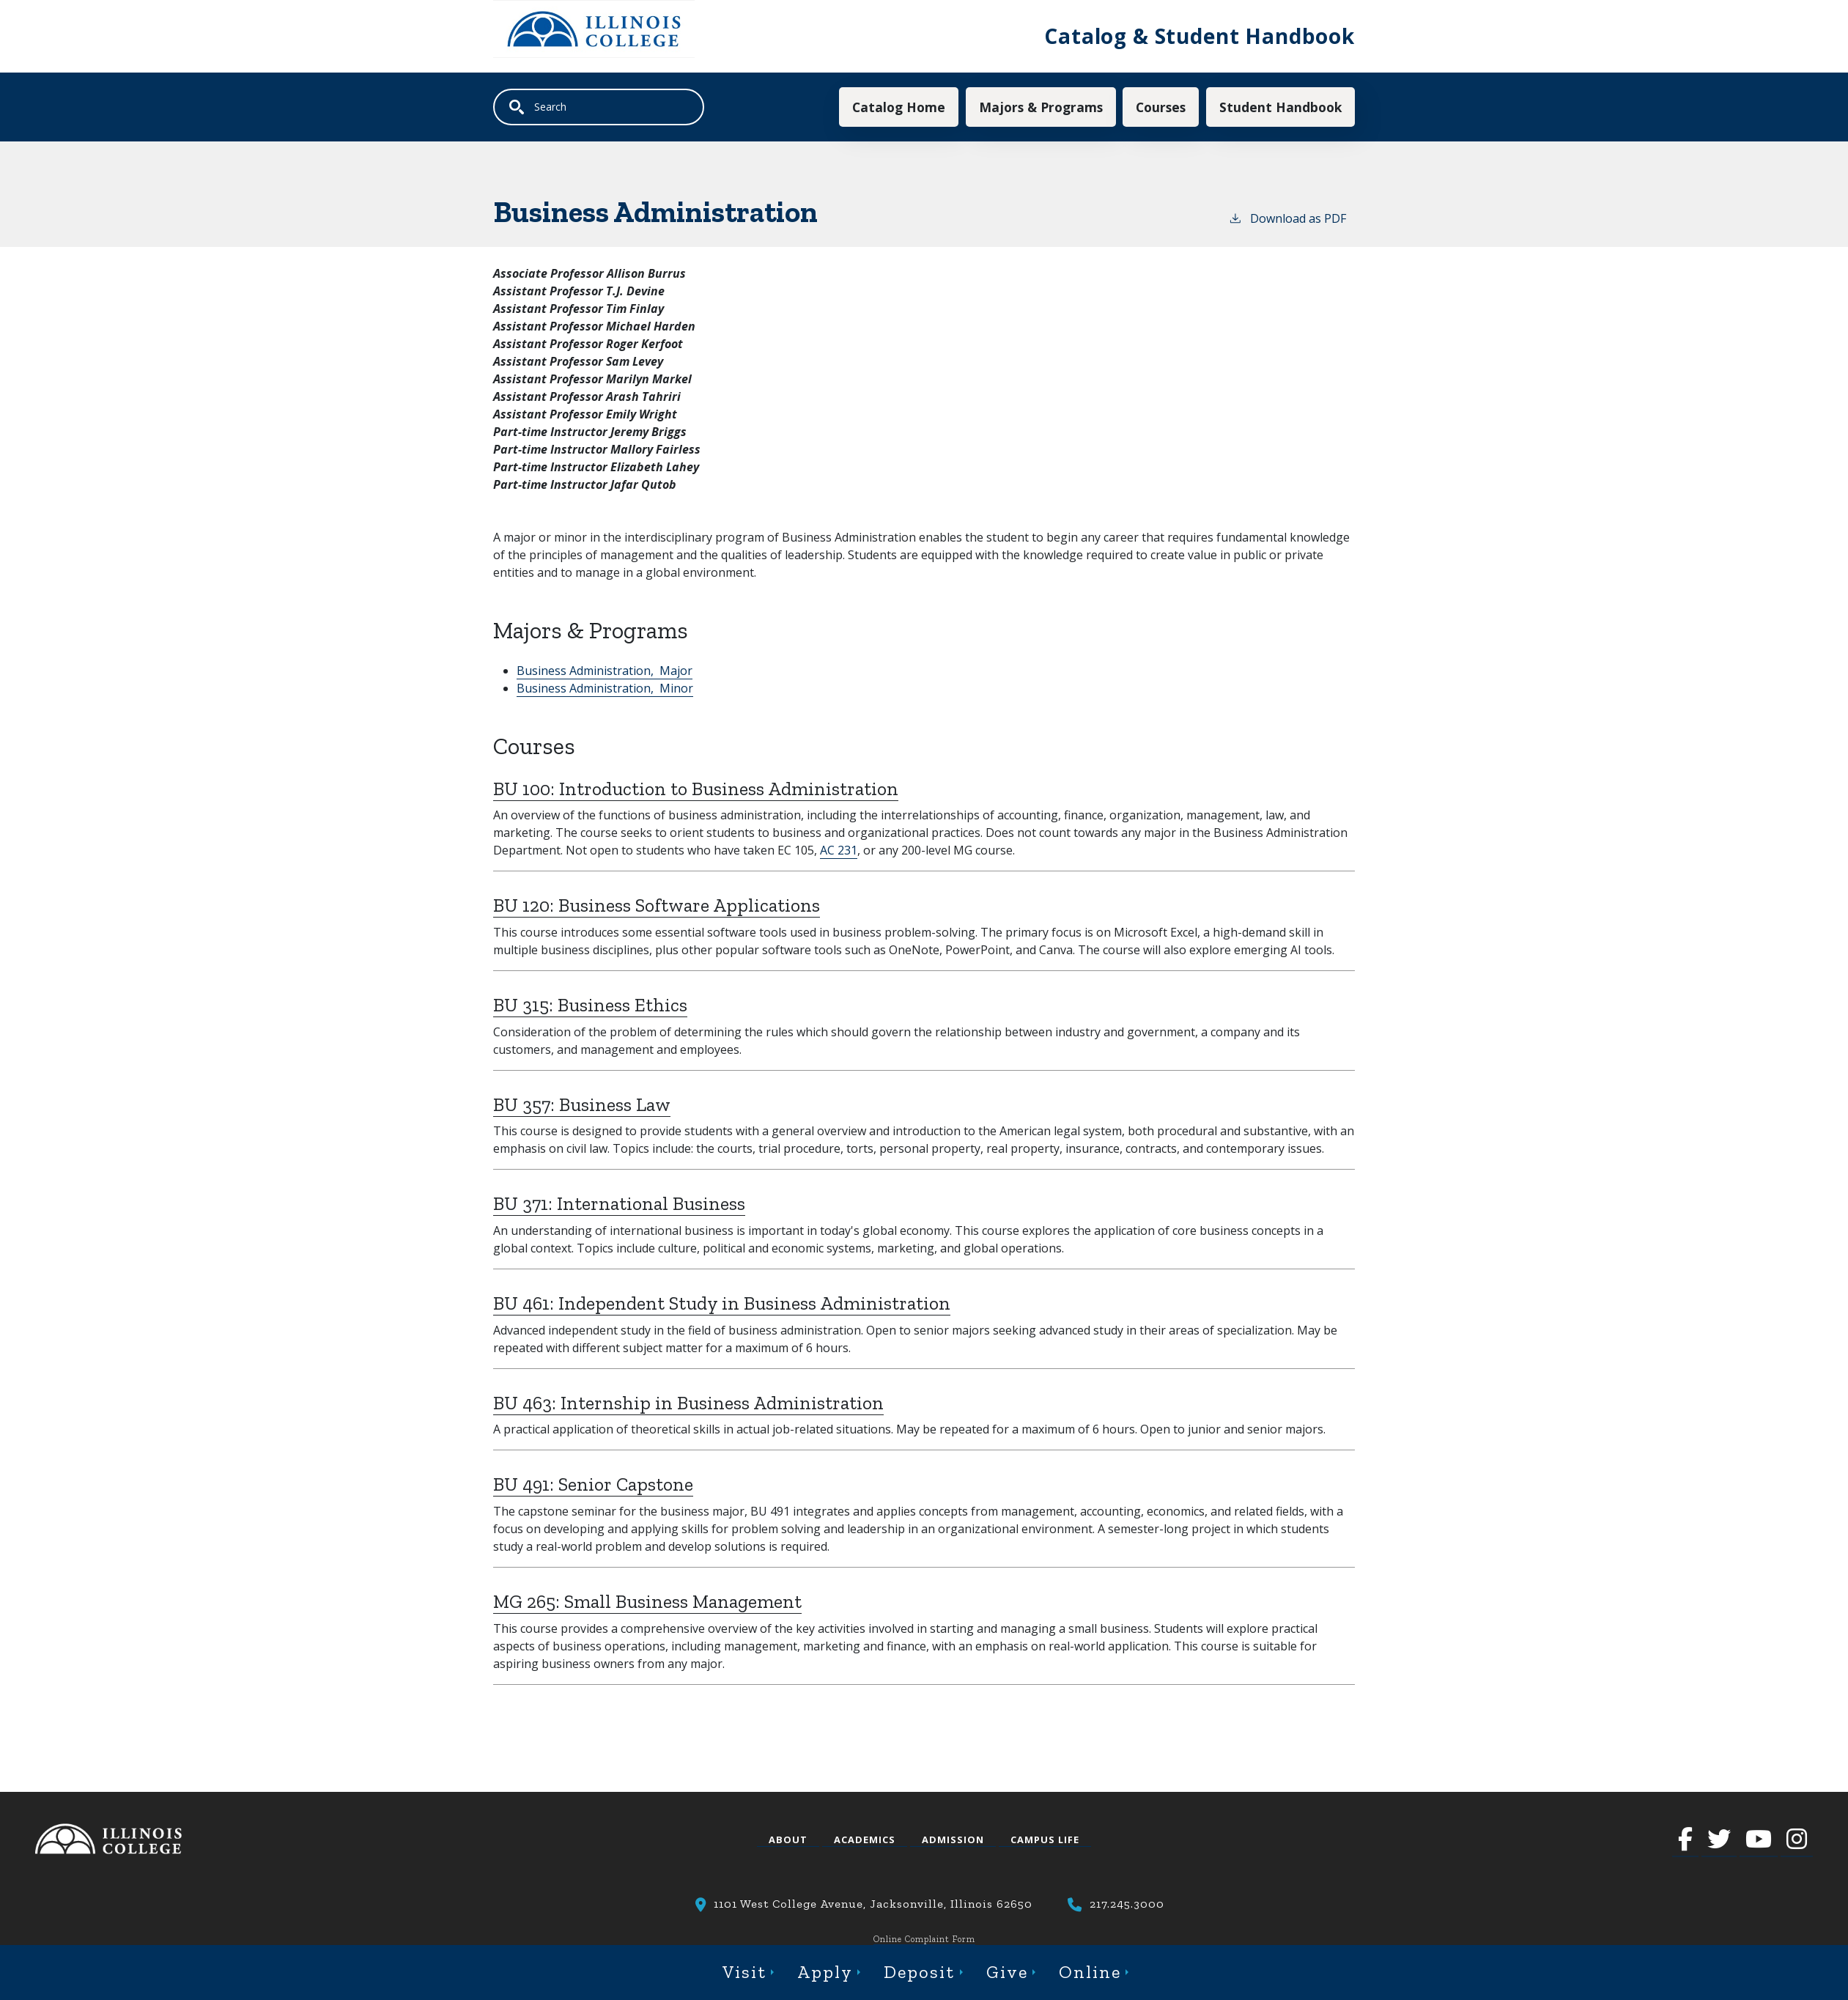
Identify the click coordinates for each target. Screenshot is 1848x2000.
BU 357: (581, 1104)
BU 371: (619, 1204)
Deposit (919, 1971)
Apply (825, 1971)
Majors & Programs (1040, 107)
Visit (744, 1971)
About (788, 1839)
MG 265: (647, 1601)
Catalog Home (898, 107)
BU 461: (721, 1303)
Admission (953, 1839)
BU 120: (656, 906)
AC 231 (838, 851)
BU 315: (590, 1005)
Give (1007, 1971)
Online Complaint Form (924, 1939)
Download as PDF (1287, 218)
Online (1090, 1971)
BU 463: (688, 1403)
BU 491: (593, 1485)
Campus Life (1044, 1839)
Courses (1160, 107)
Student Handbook (1280, 107)
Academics (864, 1839)
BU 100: (695, 789)
